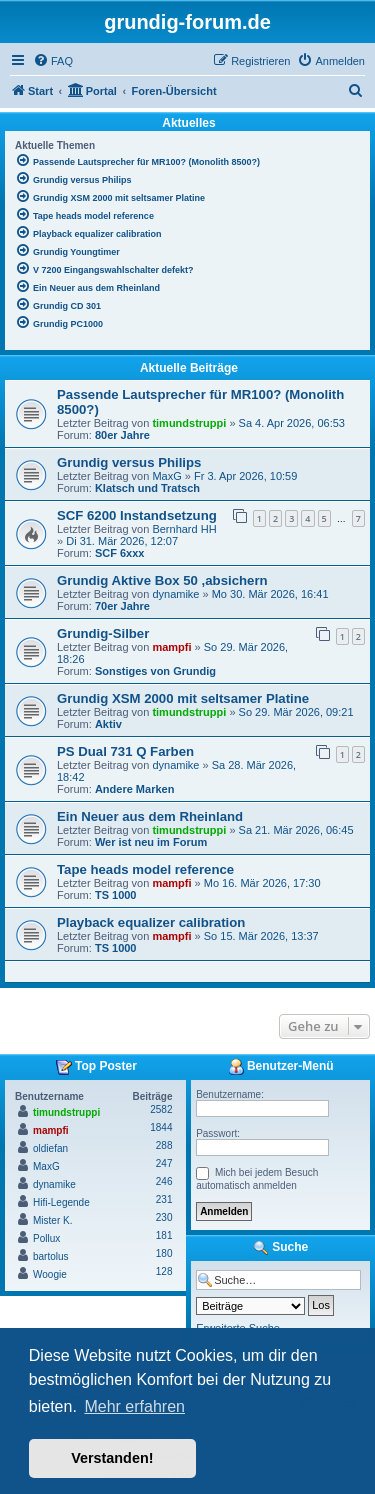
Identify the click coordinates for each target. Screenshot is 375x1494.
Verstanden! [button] (112, 1458)
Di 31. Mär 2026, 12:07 (122, 541)
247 (164, 1163)
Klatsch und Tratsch (147, 488)
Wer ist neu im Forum (151, 842)
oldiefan (50, 1148)
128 (164, 1271)
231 (164, 1199)
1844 (161, 1127)
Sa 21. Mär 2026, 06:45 (296, 830)
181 (164, 1235)
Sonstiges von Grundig (155, 671)
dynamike (175, 594)
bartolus (51, 1256)
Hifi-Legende (61, 1202)
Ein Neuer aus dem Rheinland (150, 816)
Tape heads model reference (145, 869)
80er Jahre (122, 435)
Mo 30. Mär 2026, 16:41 (270, 594)
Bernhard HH (184, 529)
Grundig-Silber (103, 633)
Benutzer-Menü (281, 1067)
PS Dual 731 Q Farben (125, 751)
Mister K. (52, 1220)
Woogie (50, 1274)
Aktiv (108, 724)
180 (164, 1253)
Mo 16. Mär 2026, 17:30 (262, 883)
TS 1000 (116, 895)
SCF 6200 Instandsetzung (137, 515)
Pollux (46, 1238)
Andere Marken (134, 789)
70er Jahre (122, 606)
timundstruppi (189, 423)
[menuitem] (53, 61)
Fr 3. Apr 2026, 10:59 (245, 476)
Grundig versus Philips (129, 462)
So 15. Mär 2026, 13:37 (261, 936)
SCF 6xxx (120, 553)
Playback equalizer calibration (151, 922)
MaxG (166, 476)
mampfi (171, 647)
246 (164, 1181)
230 (164, 1217)
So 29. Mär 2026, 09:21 (296, 712)
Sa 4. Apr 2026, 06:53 (292, 423)
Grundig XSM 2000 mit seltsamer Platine (183, 698)
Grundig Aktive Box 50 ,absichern (162, 580)
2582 (161, 1109)
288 (164, 1145)
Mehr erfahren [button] (134, 1406)
